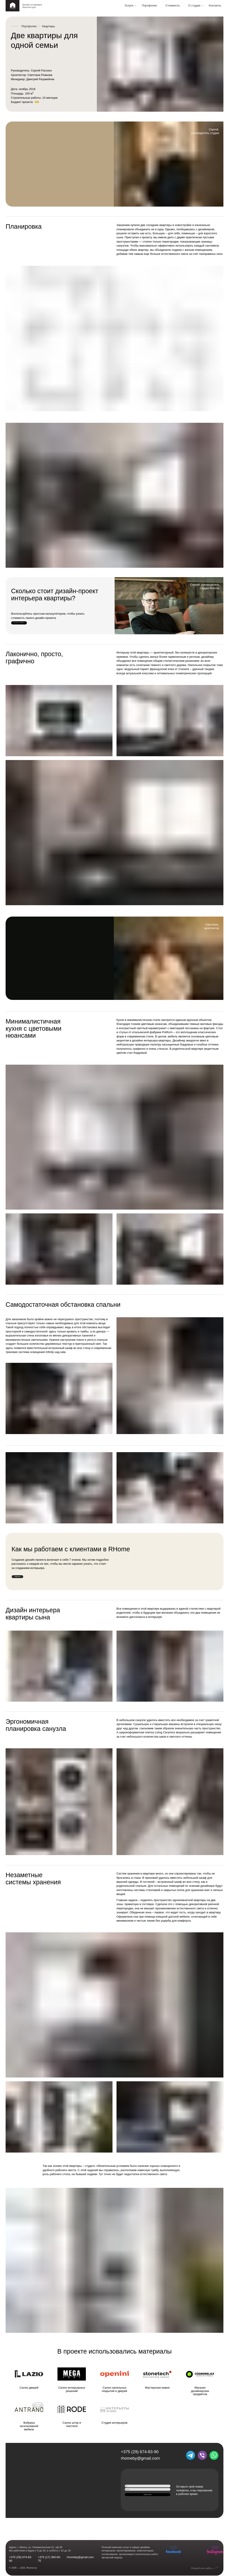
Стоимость (172, 5)
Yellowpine (213, 2568)
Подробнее (30, 1587)
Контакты (215, 5)
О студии (194, 5)
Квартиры (48, 26)
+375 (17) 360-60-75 (49, 2558)
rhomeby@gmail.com (140, 2472)
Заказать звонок (147, 2515)
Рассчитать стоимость (36, 628)
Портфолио (149, 5)
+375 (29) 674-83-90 (139, 2466)
